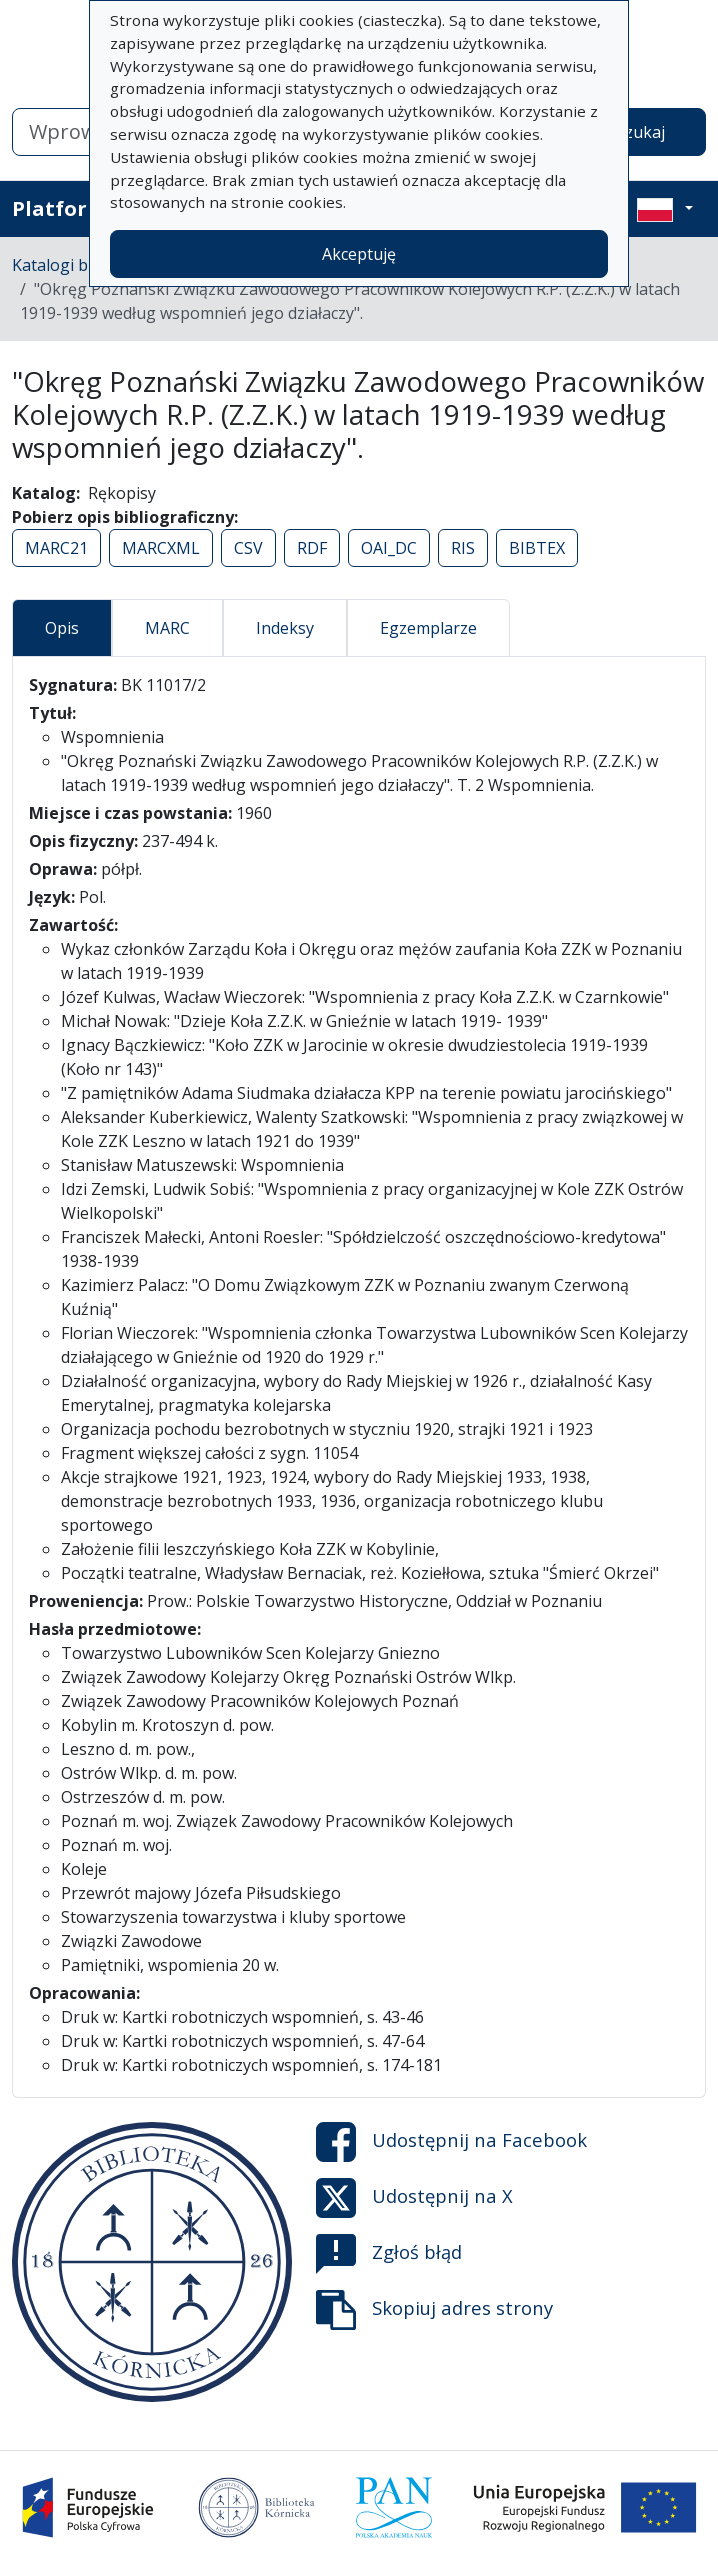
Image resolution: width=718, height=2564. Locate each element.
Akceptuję (359, 254)
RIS (463, 548)
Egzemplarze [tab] (428, 628)
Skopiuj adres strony (434, 2310)
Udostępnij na (451, 2142)
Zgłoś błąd (389, 2254)
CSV (248, 548)
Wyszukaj (629, 132)
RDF (312, 548)
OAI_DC (389, 548)
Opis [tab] (62, 628)
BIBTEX (537, 548)
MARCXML (161, 548)
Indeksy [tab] (285, 628)
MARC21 (56, 548)
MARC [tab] (167, 628)
